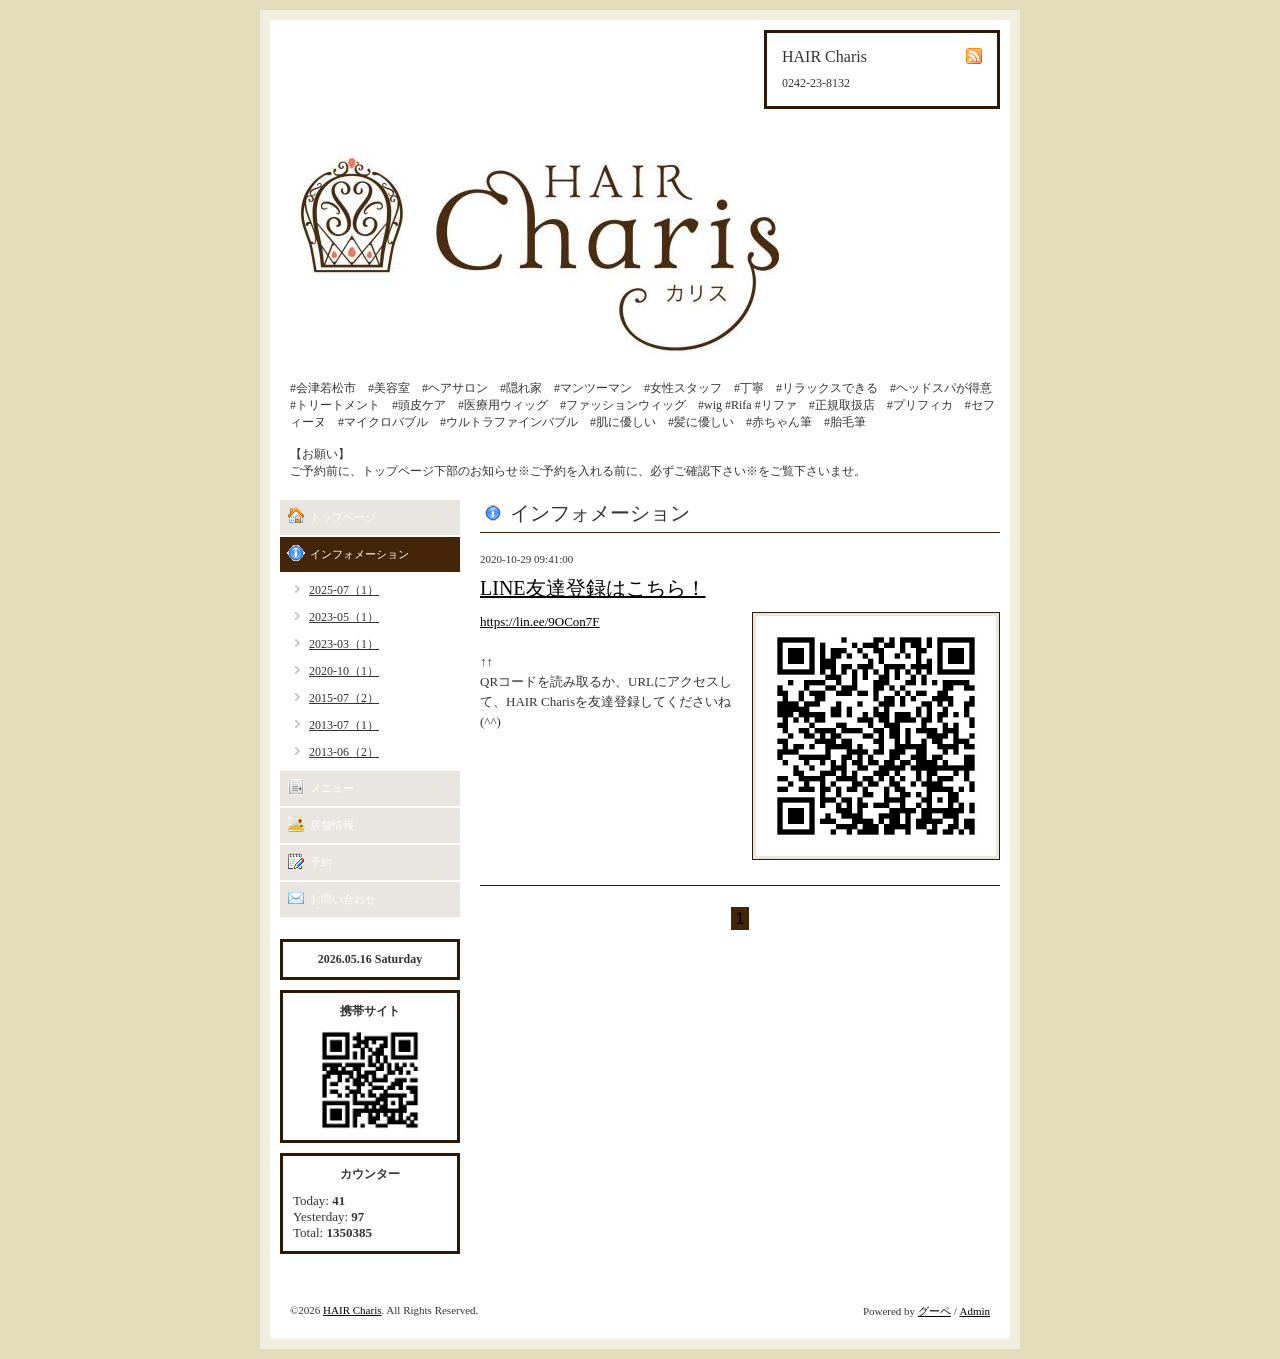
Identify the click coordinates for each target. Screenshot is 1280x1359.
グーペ (934, 1311)
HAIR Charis (352, 1310)
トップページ (343, 517)
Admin (974, 1311)
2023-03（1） (344, 644)
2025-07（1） (344, 590)
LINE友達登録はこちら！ (593, 588)
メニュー (332, 788)
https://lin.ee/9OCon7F (540, 621)
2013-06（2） (344, 752)
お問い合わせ (343, 899)
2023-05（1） (344, 617)
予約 (321, 862)
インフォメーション (359, 554)
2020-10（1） (344, 671)
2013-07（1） (344, 725)
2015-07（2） (344, 698)
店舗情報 (332, 825)
